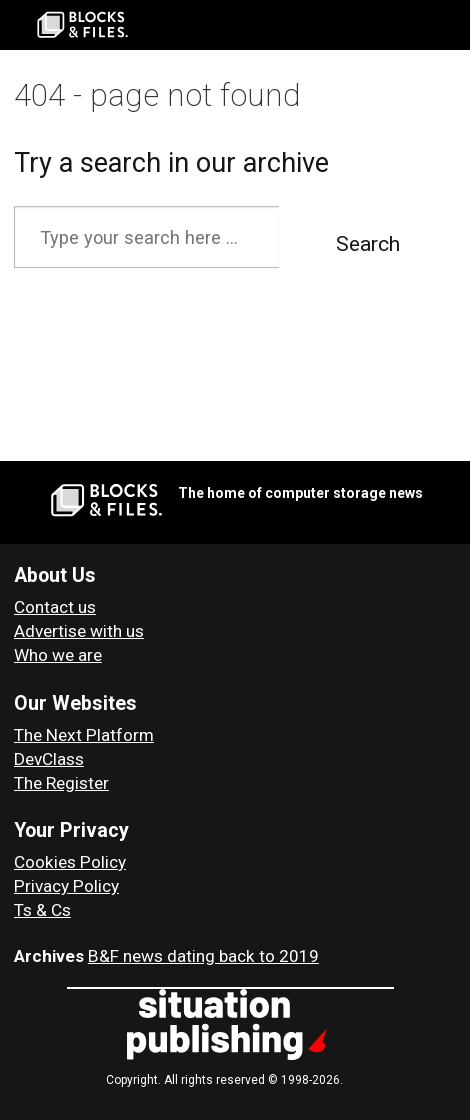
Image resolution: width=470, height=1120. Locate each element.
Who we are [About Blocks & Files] (58, 655)
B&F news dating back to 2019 (203, 956)
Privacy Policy (66, 886)
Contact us (55, 607)
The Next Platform (84, 735)
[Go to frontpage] (83, 25)
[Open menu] (445, 25)
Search (368, 244)
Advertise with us (79, 631)
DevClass (49, 759)
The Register (61, 783)
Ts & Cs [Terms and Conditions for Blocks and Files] (42, 910)
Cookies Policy (70, 862)
